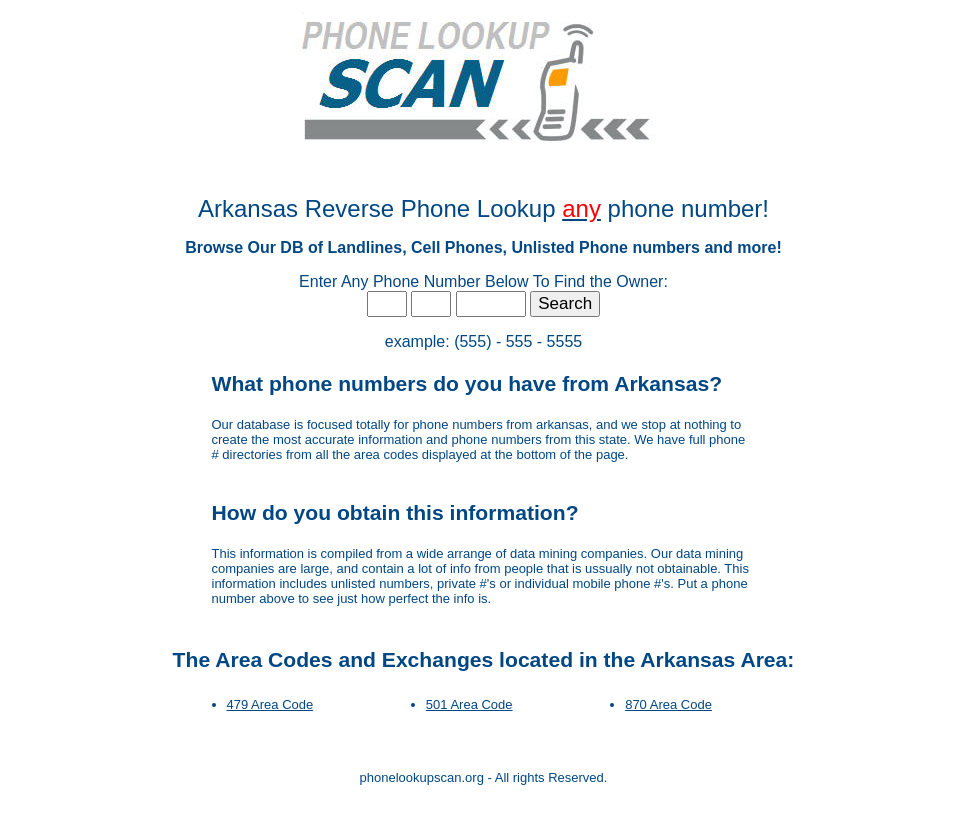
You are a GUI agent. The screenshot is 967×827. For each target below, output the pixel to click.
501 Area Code (469, 704)
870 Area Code (668, 704)
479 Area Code (270, 704)
